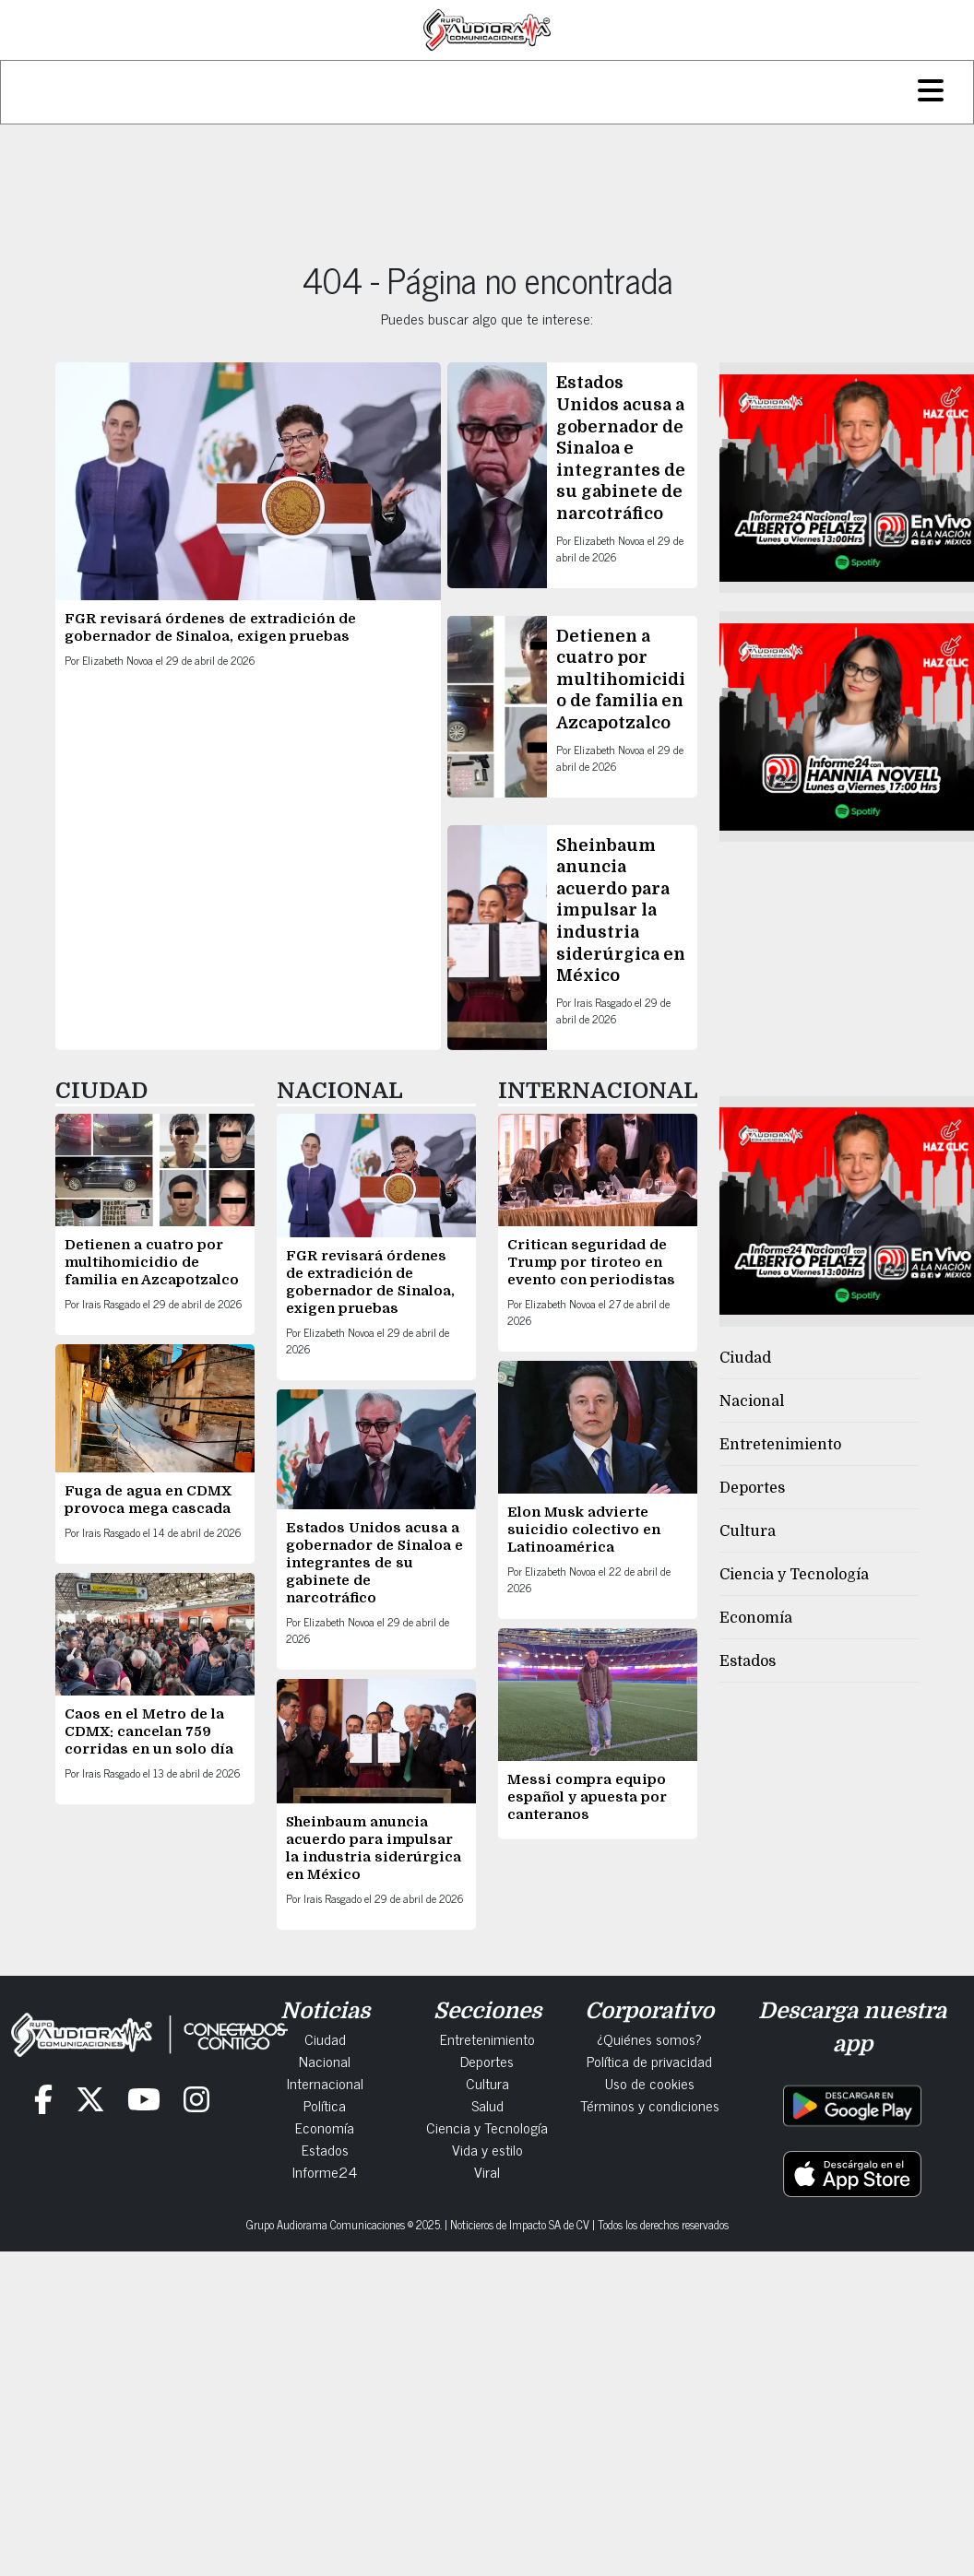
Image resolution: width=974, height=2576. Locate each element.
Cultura (747, 1531)
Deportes (752, 1488)
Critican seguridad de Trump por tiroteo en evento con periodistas (593, 1262)
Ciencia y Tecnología (794, 1574)
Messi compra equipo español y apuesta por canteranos (587, 1797)
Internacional (325, 2083)
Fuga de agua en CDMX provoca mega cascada (148, 1500)
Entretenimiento (780, 1444)
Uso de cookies (650, 2083)
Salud (487, 2105)
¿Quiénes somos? (649, 2038)
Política (324, 2105)
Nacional (751, 1401)
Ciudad (745, 1358)
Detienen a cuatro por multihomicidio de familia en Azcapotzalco (620, 679)
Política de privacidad (649, 2061)
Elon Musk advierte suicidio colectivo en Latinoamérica (583, 1529)
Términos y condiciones (649, 2105)
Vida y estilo (487, 2149)
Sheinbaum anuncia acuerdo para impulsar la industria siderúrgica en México (620, 911)
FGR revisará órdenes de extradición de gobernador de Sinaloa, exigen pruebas (210, 627)
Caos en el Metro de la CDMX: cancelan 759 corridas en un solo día (149, 1731)
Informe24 (324, 2171)
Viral (487, 2171)
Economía (755, 1618)
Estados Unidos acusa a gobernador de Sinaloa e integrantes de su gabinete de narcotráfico (620, 448)
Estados (747, 1661)
